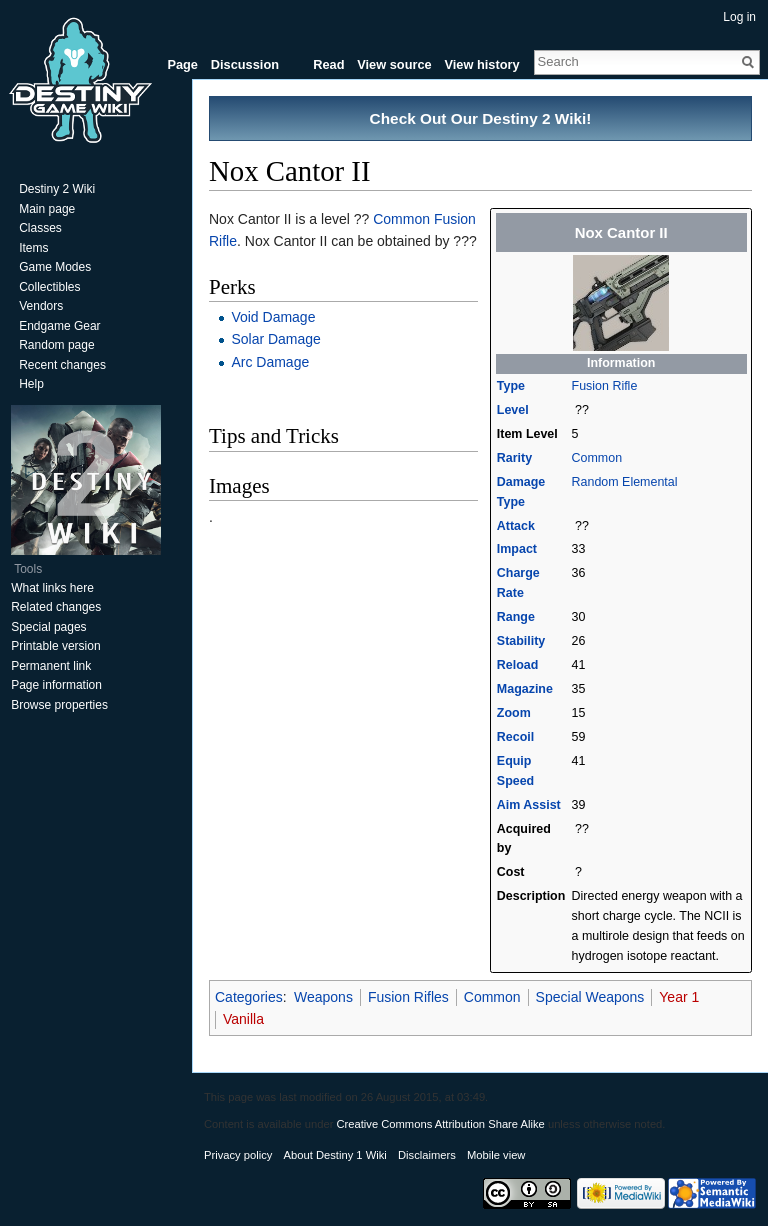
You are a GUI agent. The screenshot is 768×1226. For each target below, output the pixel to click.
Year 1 (679, 997)
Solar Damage (276, 339)
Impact (517, 549)
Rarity (514, 458)
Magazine (525, 689)
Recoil (515, 737)
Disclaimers (427, 1155)
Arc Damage (270, 362)
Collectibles (49, 287)
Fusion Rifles (408, 997)
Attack (516, 526)
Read (328, 64)
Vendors (41, 306)
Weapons (323, 997)
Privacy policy (238, 1155)
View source (394, 64)
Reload (518, 665)
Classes (40, 228)
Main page (47, 209)
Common (597, 458)
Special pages (48, 627)
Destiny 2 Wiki (57, 189)
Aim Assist (529, 805)
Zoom (514, 713)
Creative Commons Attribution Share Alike (440, 1124)
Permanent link (51, 666)
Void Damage (273, 317)
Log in (739, 17)
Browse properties (59, 705)
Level (513, 410)
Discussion (245, 64)
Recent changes (62, 365)
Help (31, 384)
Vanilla (243, 1019)
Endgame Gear (59, 326)
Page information (56, 685)
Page (182, 64)
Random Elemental (625, 482)
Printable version (55, 646)
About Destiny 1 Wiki (335, 1155)
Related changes (56, 607)
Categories (249, 997)
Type (511, 386)
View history (481, 64)
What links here (52, 588)
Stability (521, 641)
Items (33, 248)
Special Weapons (590, 997)
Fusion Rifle (605, 386)
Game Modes (55, 267)
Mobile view (496, 1155)
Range (516, 617)
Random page (56, 345)
